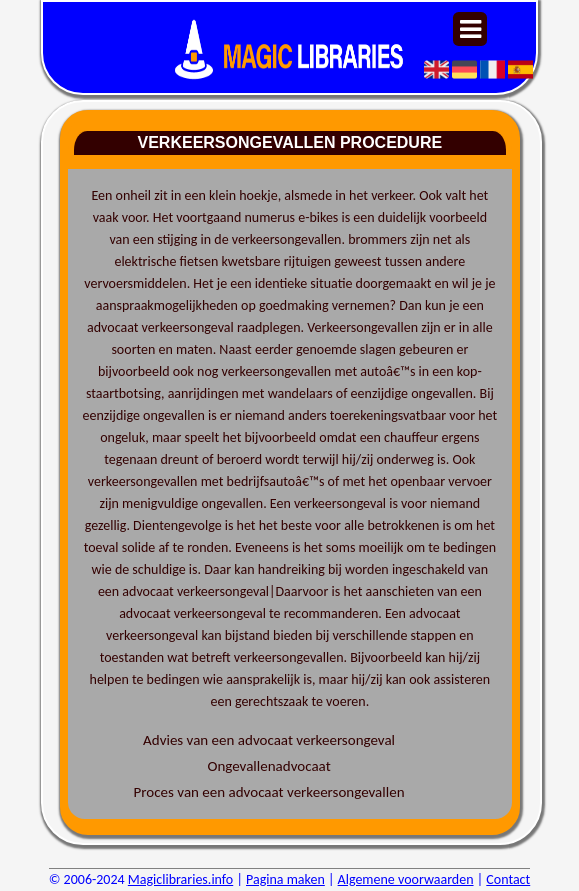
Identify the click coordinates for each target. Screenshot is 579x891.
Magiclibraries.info (180, 879)
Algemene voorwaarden (406, 879)
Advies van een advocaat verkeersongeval (269, 740)
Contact (508, 879)
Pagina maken (285, 879)
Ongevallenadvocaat (268, 766)
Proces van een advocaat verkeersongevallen (269, 792)
